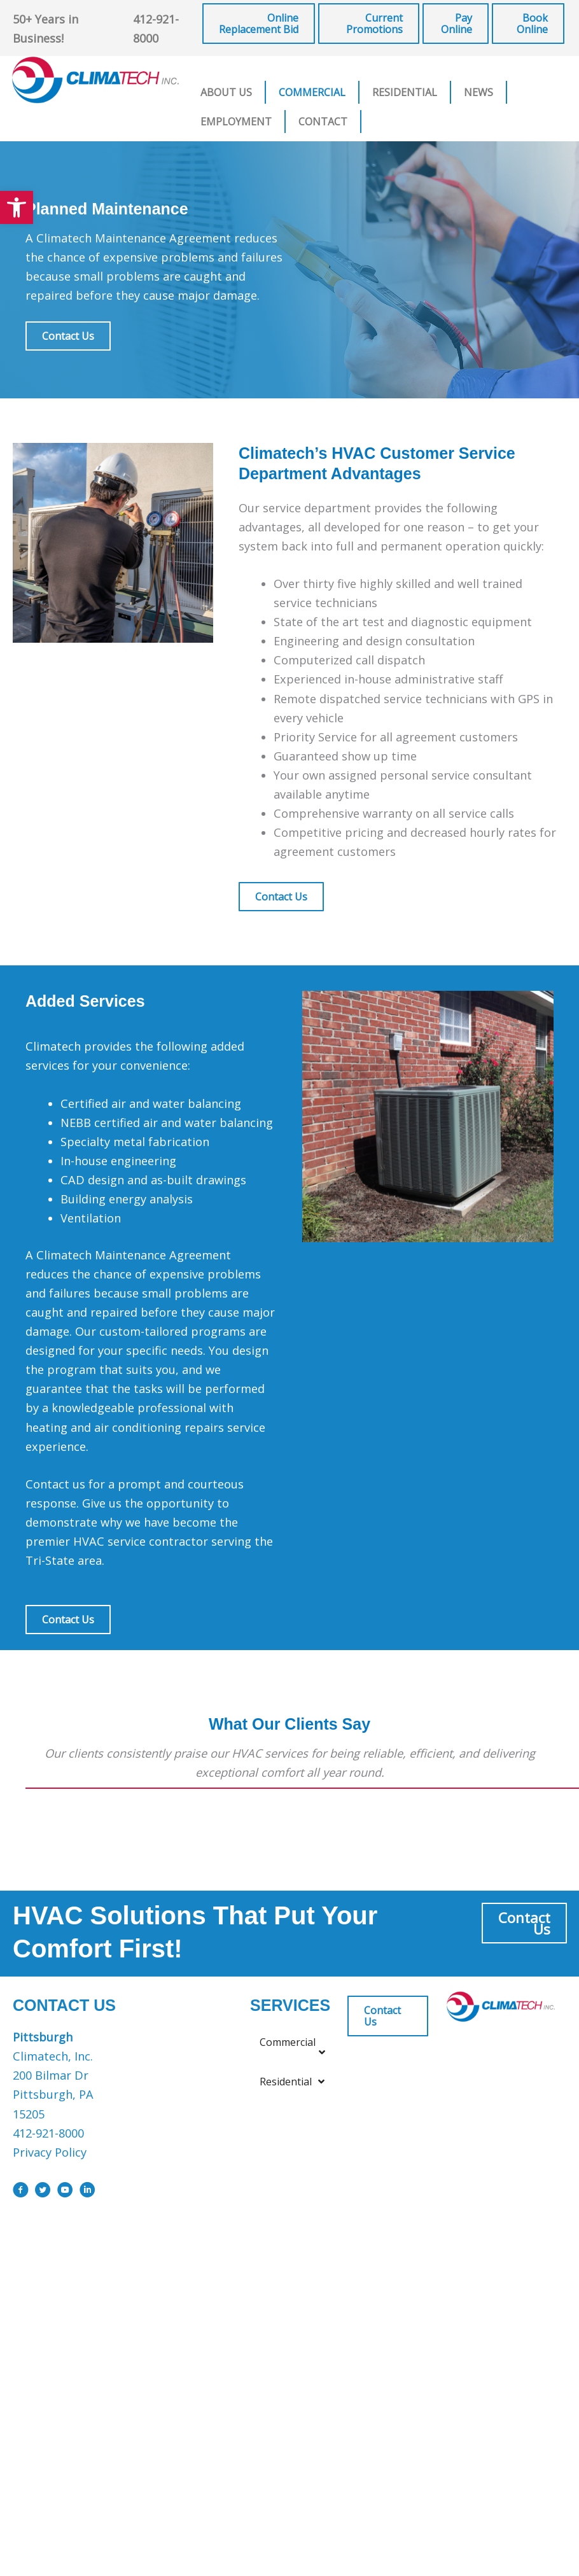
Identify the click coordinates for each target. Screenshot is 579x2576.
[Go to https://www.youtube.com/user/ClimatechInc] (65, 2192)
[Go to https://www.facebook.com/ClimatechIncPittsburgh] (21, 2192)
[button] (16, 207)
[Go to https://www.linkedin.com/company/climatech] (87, 2192)
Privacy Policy (50, 2152)
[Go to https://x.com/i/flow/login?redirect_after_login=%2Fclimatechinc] (43, 2192)
